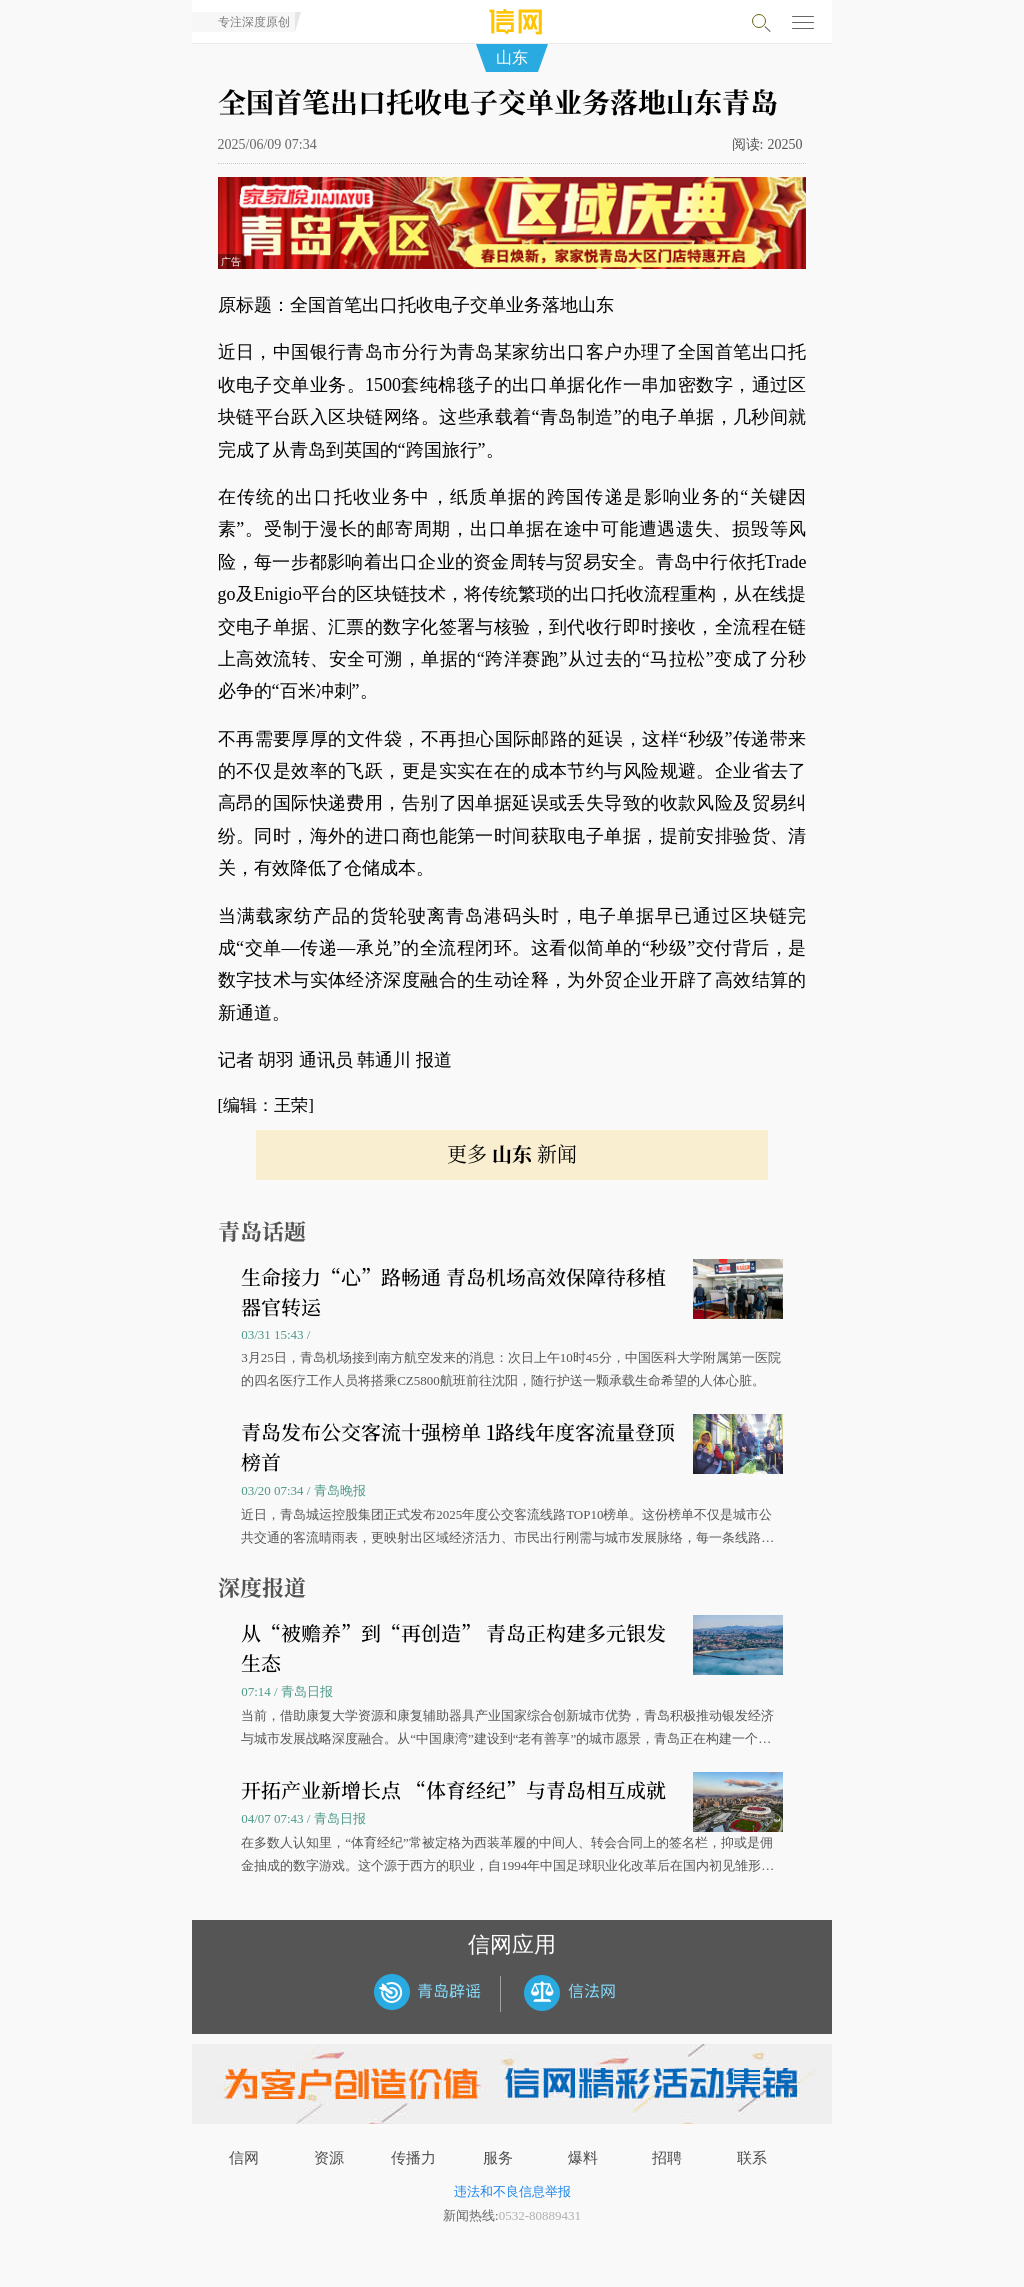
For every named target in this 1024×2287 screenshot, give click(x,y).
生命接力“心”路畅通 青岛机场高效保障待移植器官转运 (453, 1291)
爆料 (583, 2158)
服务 (498, 2158)
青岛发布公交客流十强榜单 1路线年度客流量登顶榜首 (458, 1446)
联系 (752, 2158)
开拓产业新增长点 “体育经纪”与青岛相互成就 (453, 1789)
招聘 (667, 2158)
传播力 (413, 2158)
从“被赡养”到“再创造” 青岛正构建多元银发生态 (453, 1647)
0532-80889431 (540, 2215)
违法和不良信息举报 (512, 2191)
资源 (329, 2158)
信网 (244, 2158)
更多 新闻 (512, 1153)
